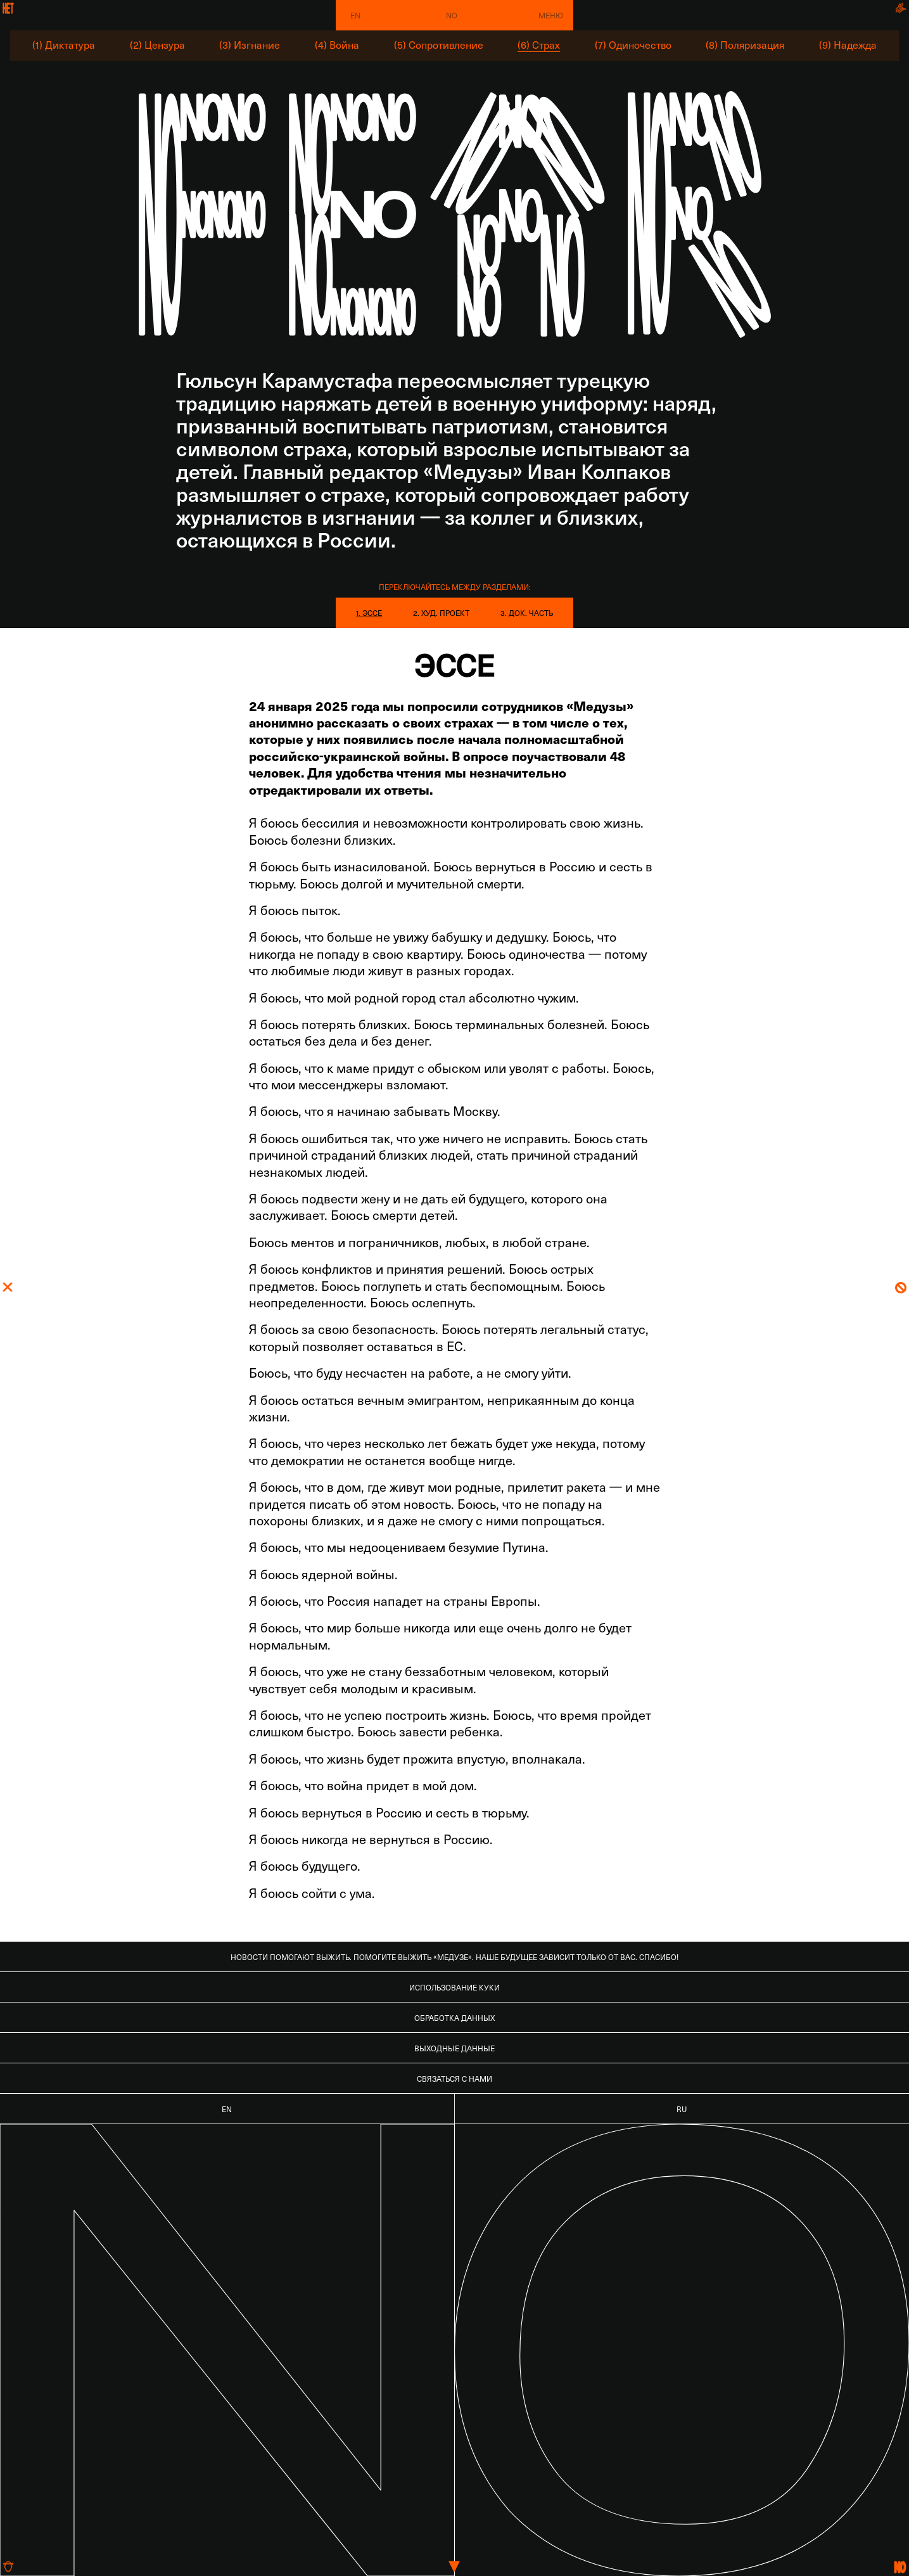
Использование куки (454, 1987)
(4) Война (337, 44)
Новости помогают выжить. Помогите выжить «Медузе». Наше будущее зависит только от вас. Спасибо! (454, 1956)
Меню (550, 15)
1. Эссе (369, 613)
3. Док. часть (526, 613)
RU (682, 2109)
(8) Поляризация (745, 44)
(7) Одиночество (633, 44)
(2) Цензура (157, 44)
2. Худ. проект (441, 613)
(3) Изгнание (249, 44)
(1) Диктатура (63, 44)
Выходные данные (454, 2048)
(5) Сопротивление (438, 44)
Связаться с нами (454, 2078)
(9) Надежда (848, 44)
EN (355, 15)
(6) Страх (539, 44)
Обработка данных (454, 2017)
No (451, 15)
